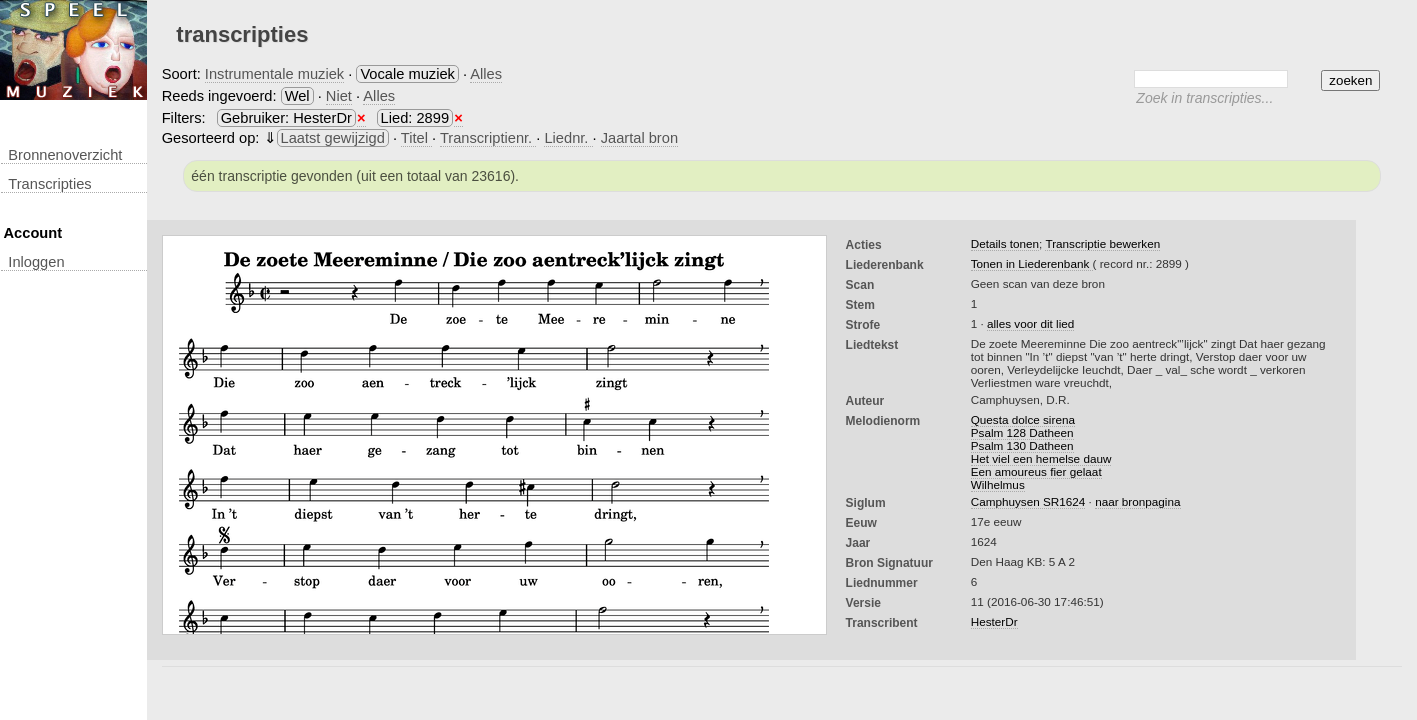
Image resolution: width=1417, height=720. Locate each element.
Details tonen (1005, 243)
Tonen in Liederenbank (1032, 263)
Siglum (866, 503)
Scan (860, 285)
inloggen (36, 262)
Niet (339, 96)
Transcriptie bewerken (1102, 243)
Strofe (863, 325)
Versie (863, 603)
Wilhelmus (998, 484)
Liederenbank (885, 265)
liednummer (882, 583)
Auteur (865, 401)
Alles (486, 74)
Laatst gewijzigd (333, 138)
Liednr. (568, 138)
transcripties (49, 184)
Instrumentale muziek (274, 74)
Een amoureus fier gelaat (1036, 471)
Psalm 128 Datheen (1022, 432)
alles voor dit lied (1030, 323)
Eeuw (861, 523)
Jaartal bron (639, 138)
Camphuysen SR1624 (1028, 501)
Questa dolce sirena (1023, 419)
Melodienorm (883, 421)
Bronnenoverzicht (65, 155)
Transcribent (882, 623)
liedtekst (872, 345)
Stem (860, 305)
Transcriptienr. (488, 138)
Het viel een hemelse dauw (1041, 458)
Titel (416, 138)
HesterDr (994, 621)
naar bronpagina (1137, 501)
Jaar (858, 543)
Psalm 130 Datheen (1022, 445)
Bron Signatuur (889, 563)
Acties (864, 245)
